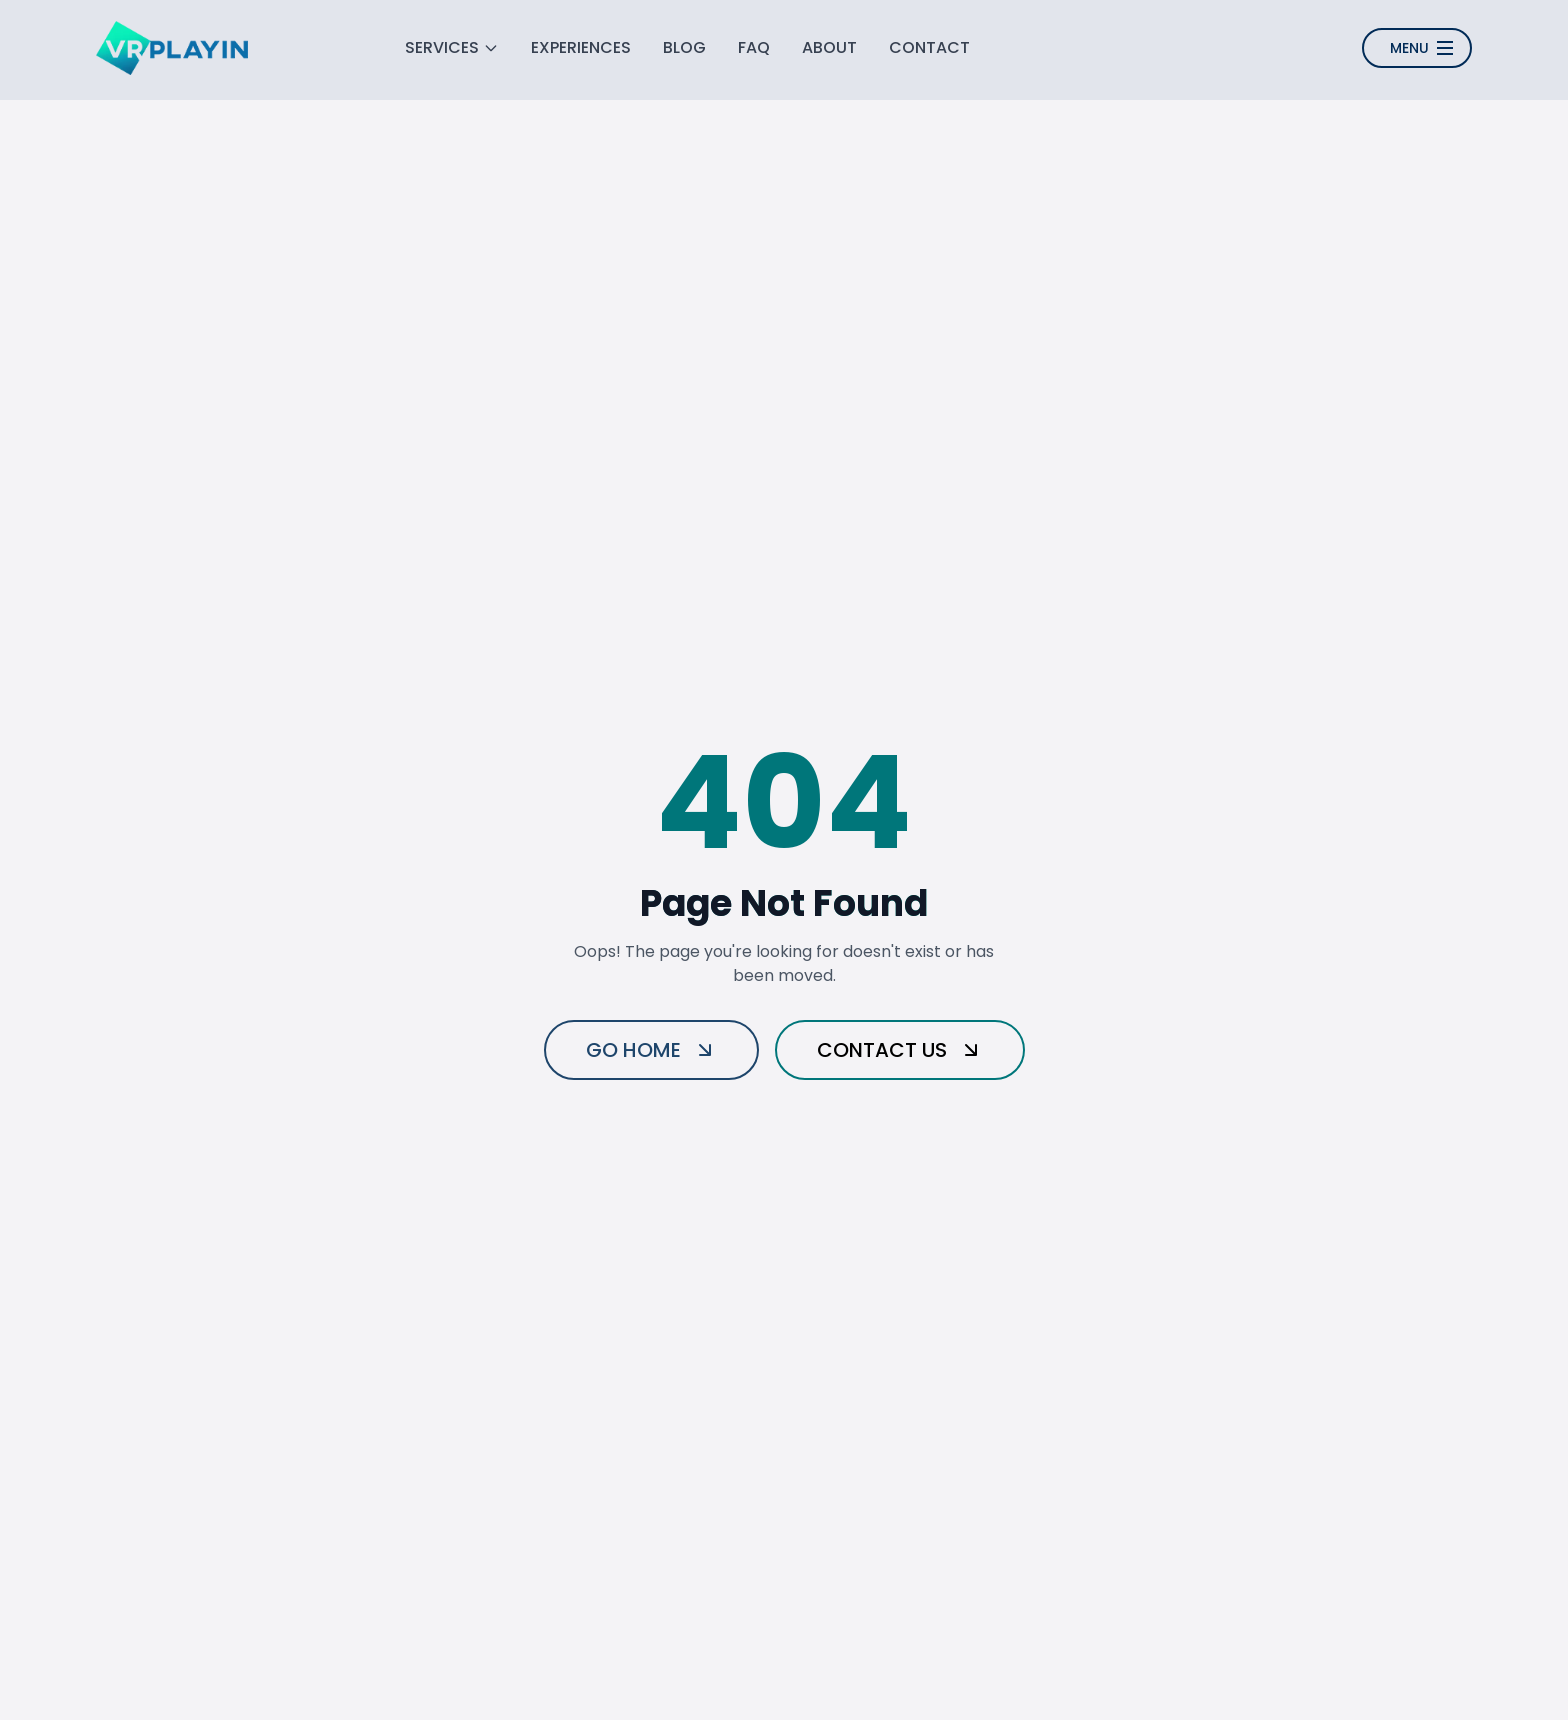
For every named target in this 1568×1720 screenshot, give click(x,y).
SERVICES (452, 47)
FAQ (754, 47)
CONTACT (929, 47)
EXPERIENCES (581, 47)
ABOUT (829, 47)
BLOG (684, 47)
